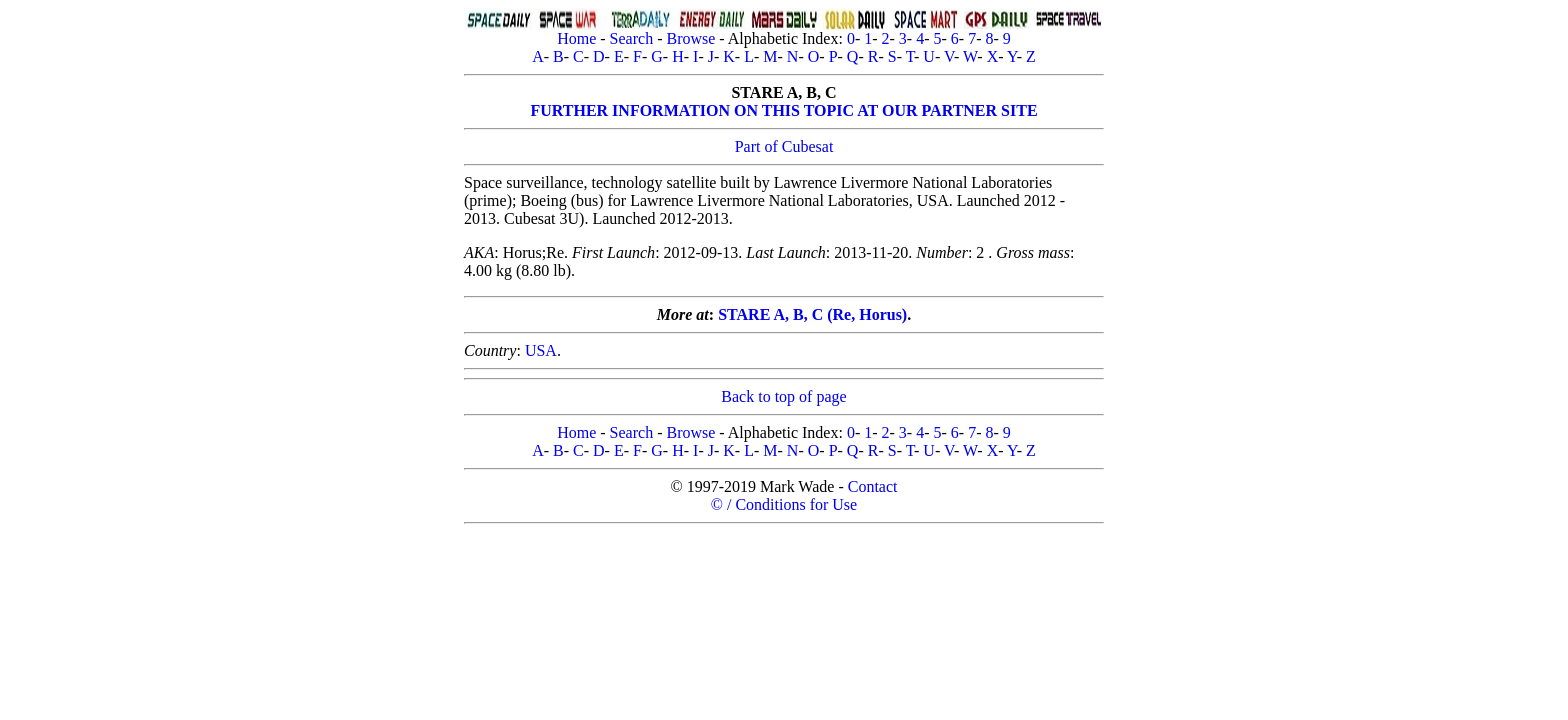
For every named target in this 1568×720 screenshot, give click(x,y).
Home (576, 38)
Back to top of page (783, 396)
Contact (873, 486)
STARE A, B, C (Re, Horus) (812, 314)
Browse (690, 38)
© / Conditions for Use (784, 504)
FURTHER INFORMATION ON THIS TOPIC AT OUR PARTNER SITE (783, 110)
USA (541, 350)
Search (632, 38)
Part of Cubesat (784, 146)
